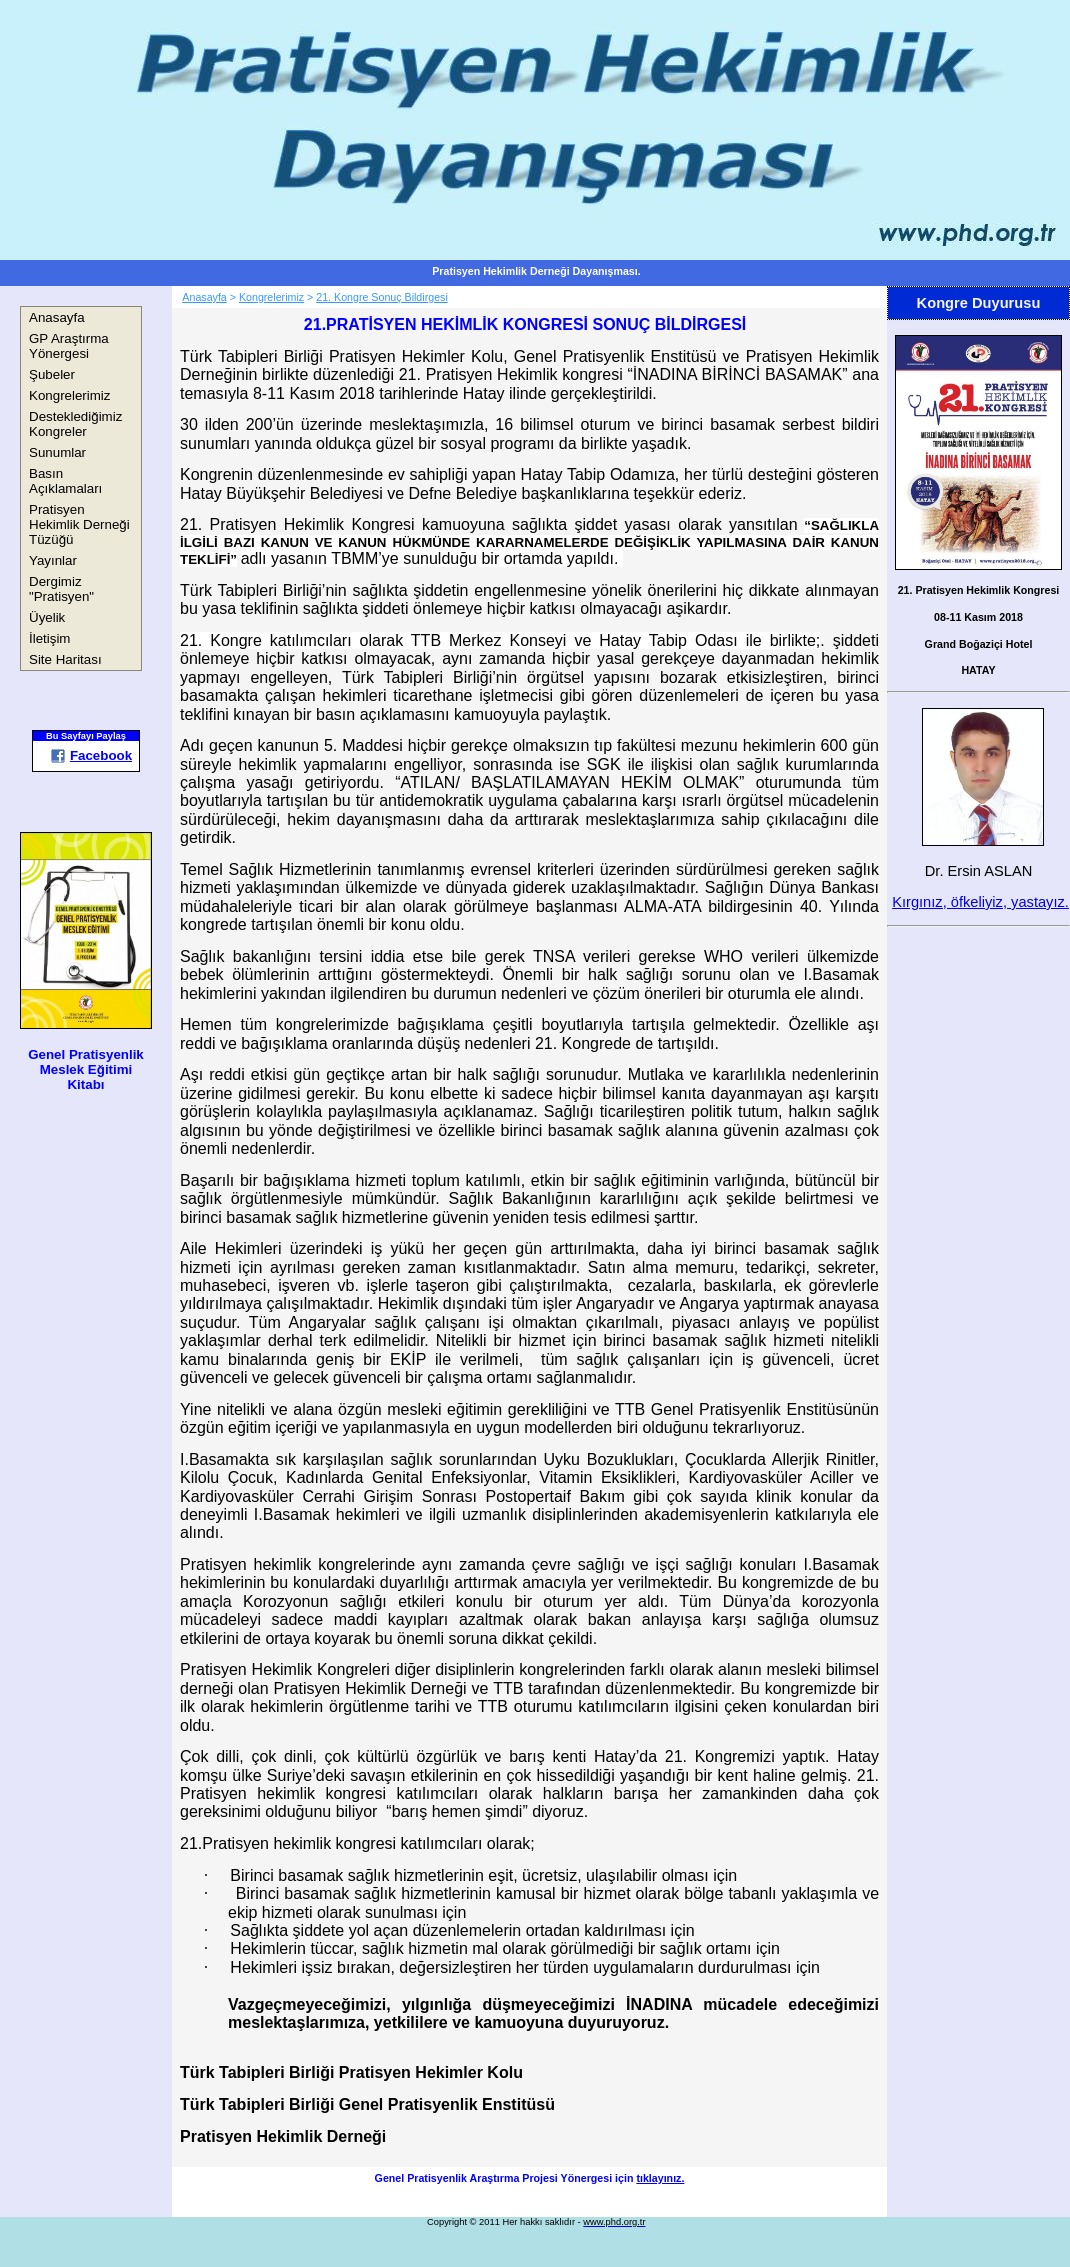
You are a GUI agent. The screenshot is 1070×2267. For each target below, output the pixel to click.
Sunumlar (57, 452)
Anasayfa (57, 317)
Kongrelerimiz (69, 395)
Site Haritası (65, 659)
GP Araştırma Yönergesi (69, 346)
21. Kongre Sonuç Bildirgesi (382, 297)
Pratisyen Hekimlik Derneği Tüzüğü (79, 524)
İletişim (49, 638)
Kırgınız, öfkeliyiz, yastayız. (980, 902)
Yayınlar (53, 560)
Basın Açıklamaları (65, 481)
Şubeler (52, 374)
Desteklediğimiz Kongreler (75, 424)
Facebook (91, 755)
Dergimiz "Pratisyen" (61, 589)
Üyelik (47, 617)
